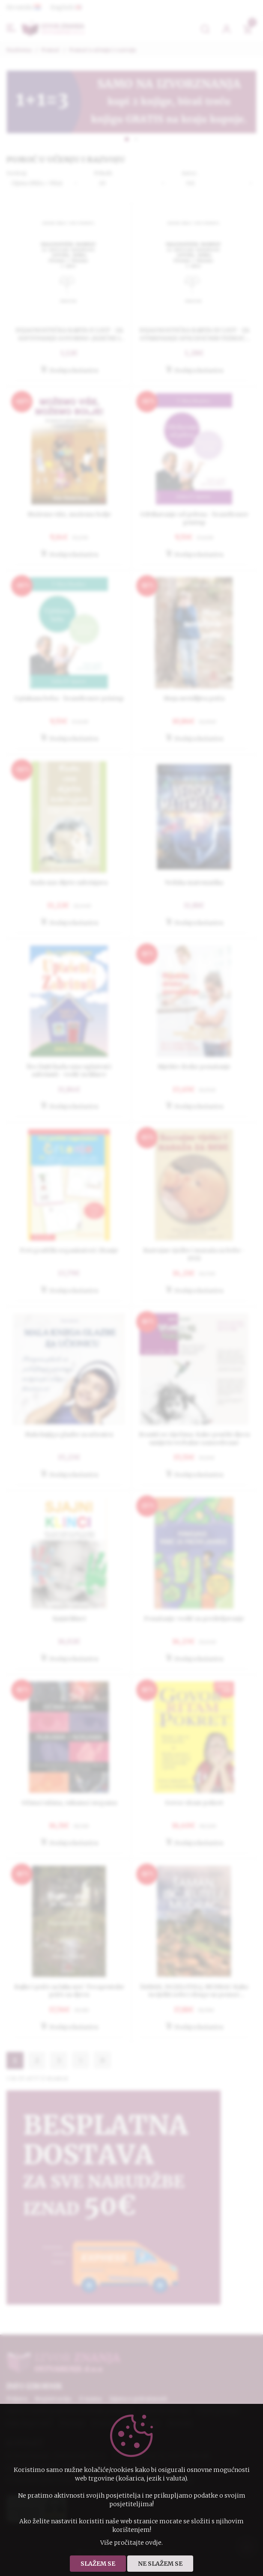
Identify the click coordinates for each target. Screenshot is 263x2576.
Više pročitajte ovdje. (131, 2542)
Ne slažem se (160, 2563)
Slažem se (98, 2563)
